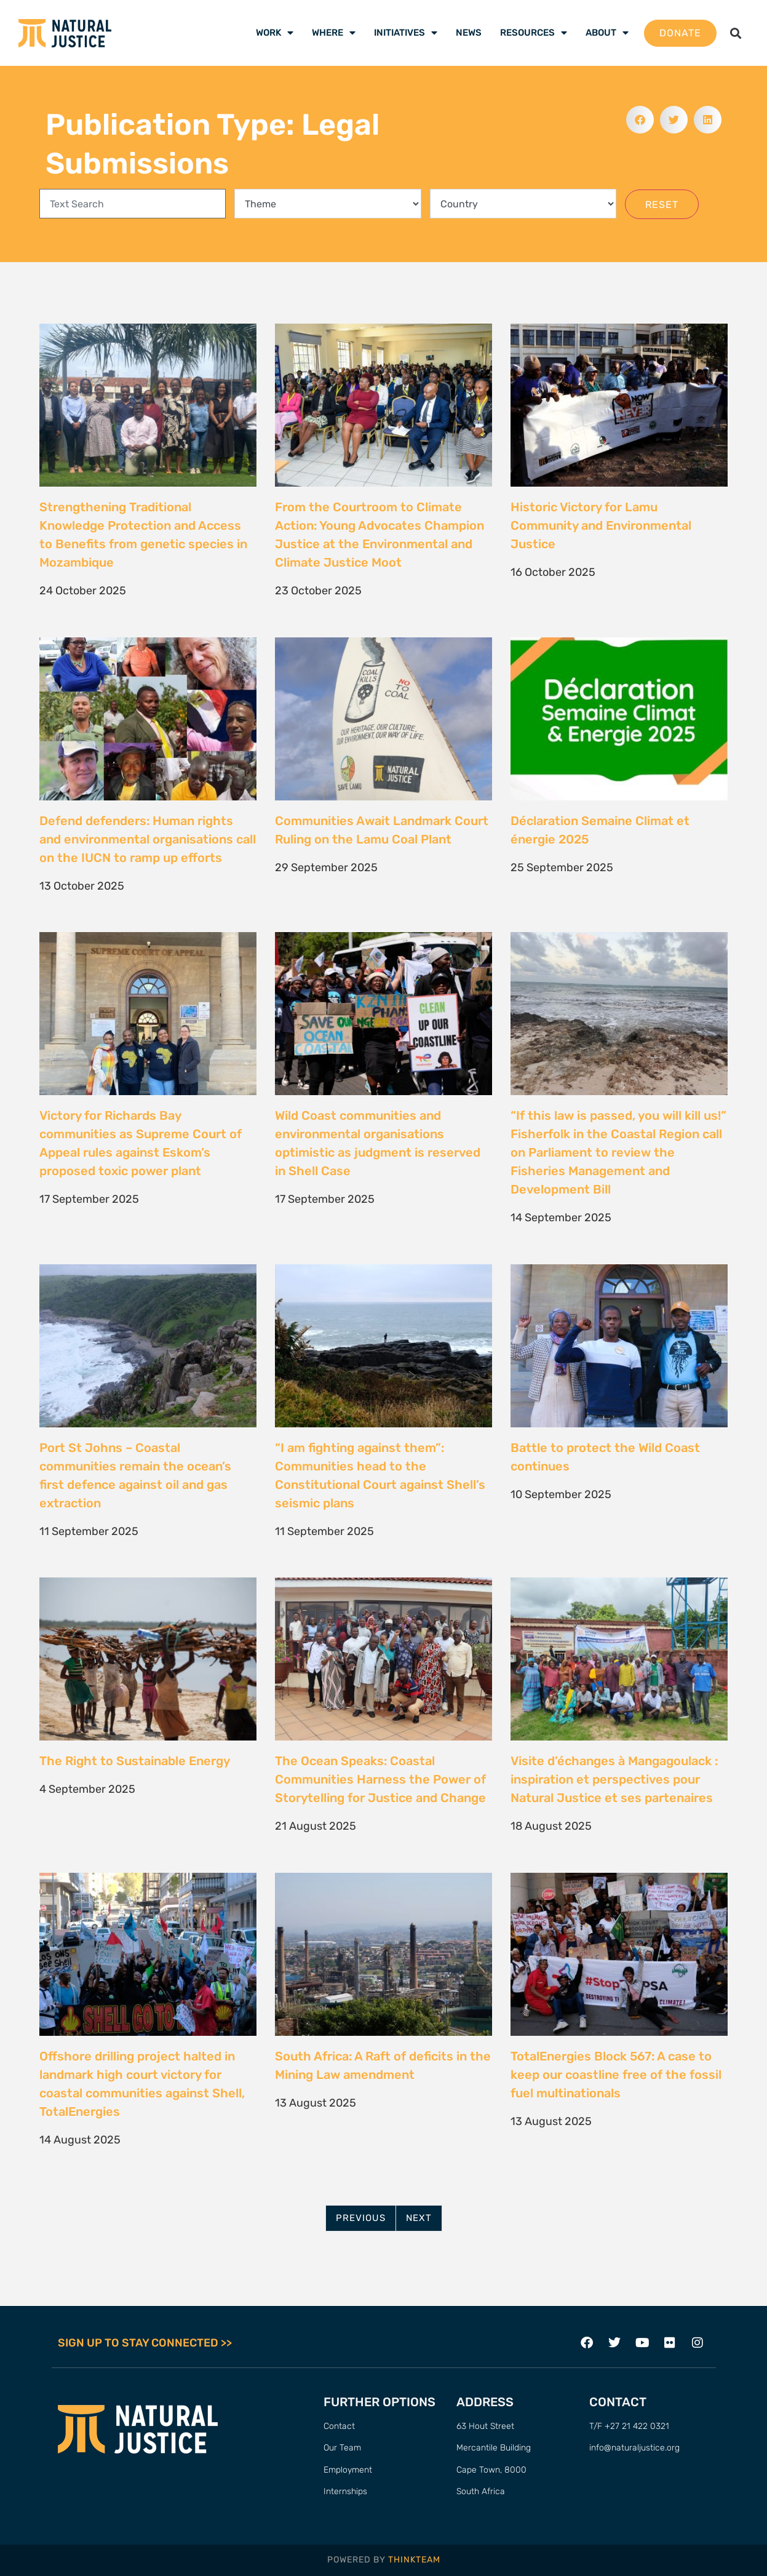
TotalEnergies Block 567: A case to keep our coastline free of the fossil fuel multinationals (616, 2074)
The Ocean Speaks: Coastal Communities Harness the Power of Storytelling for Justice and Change (382, 1779)
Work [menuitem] (274, 32)
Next (419, 2217)
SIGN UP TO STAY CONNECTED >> (145, 2343)
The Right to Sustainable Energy (134, 1760)
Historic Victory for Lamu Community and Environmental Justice (601, 525)
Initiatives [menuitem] (405, 32)
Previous (361, 2217)
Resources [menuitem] (533, 32)
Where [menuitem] (334, 32)
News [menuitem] (469, 32)
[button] (736, 33)
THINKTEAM (414, 2559)
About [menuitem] (607, 32)
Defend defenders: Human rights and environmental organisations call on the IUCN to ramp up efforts (147, 839)
